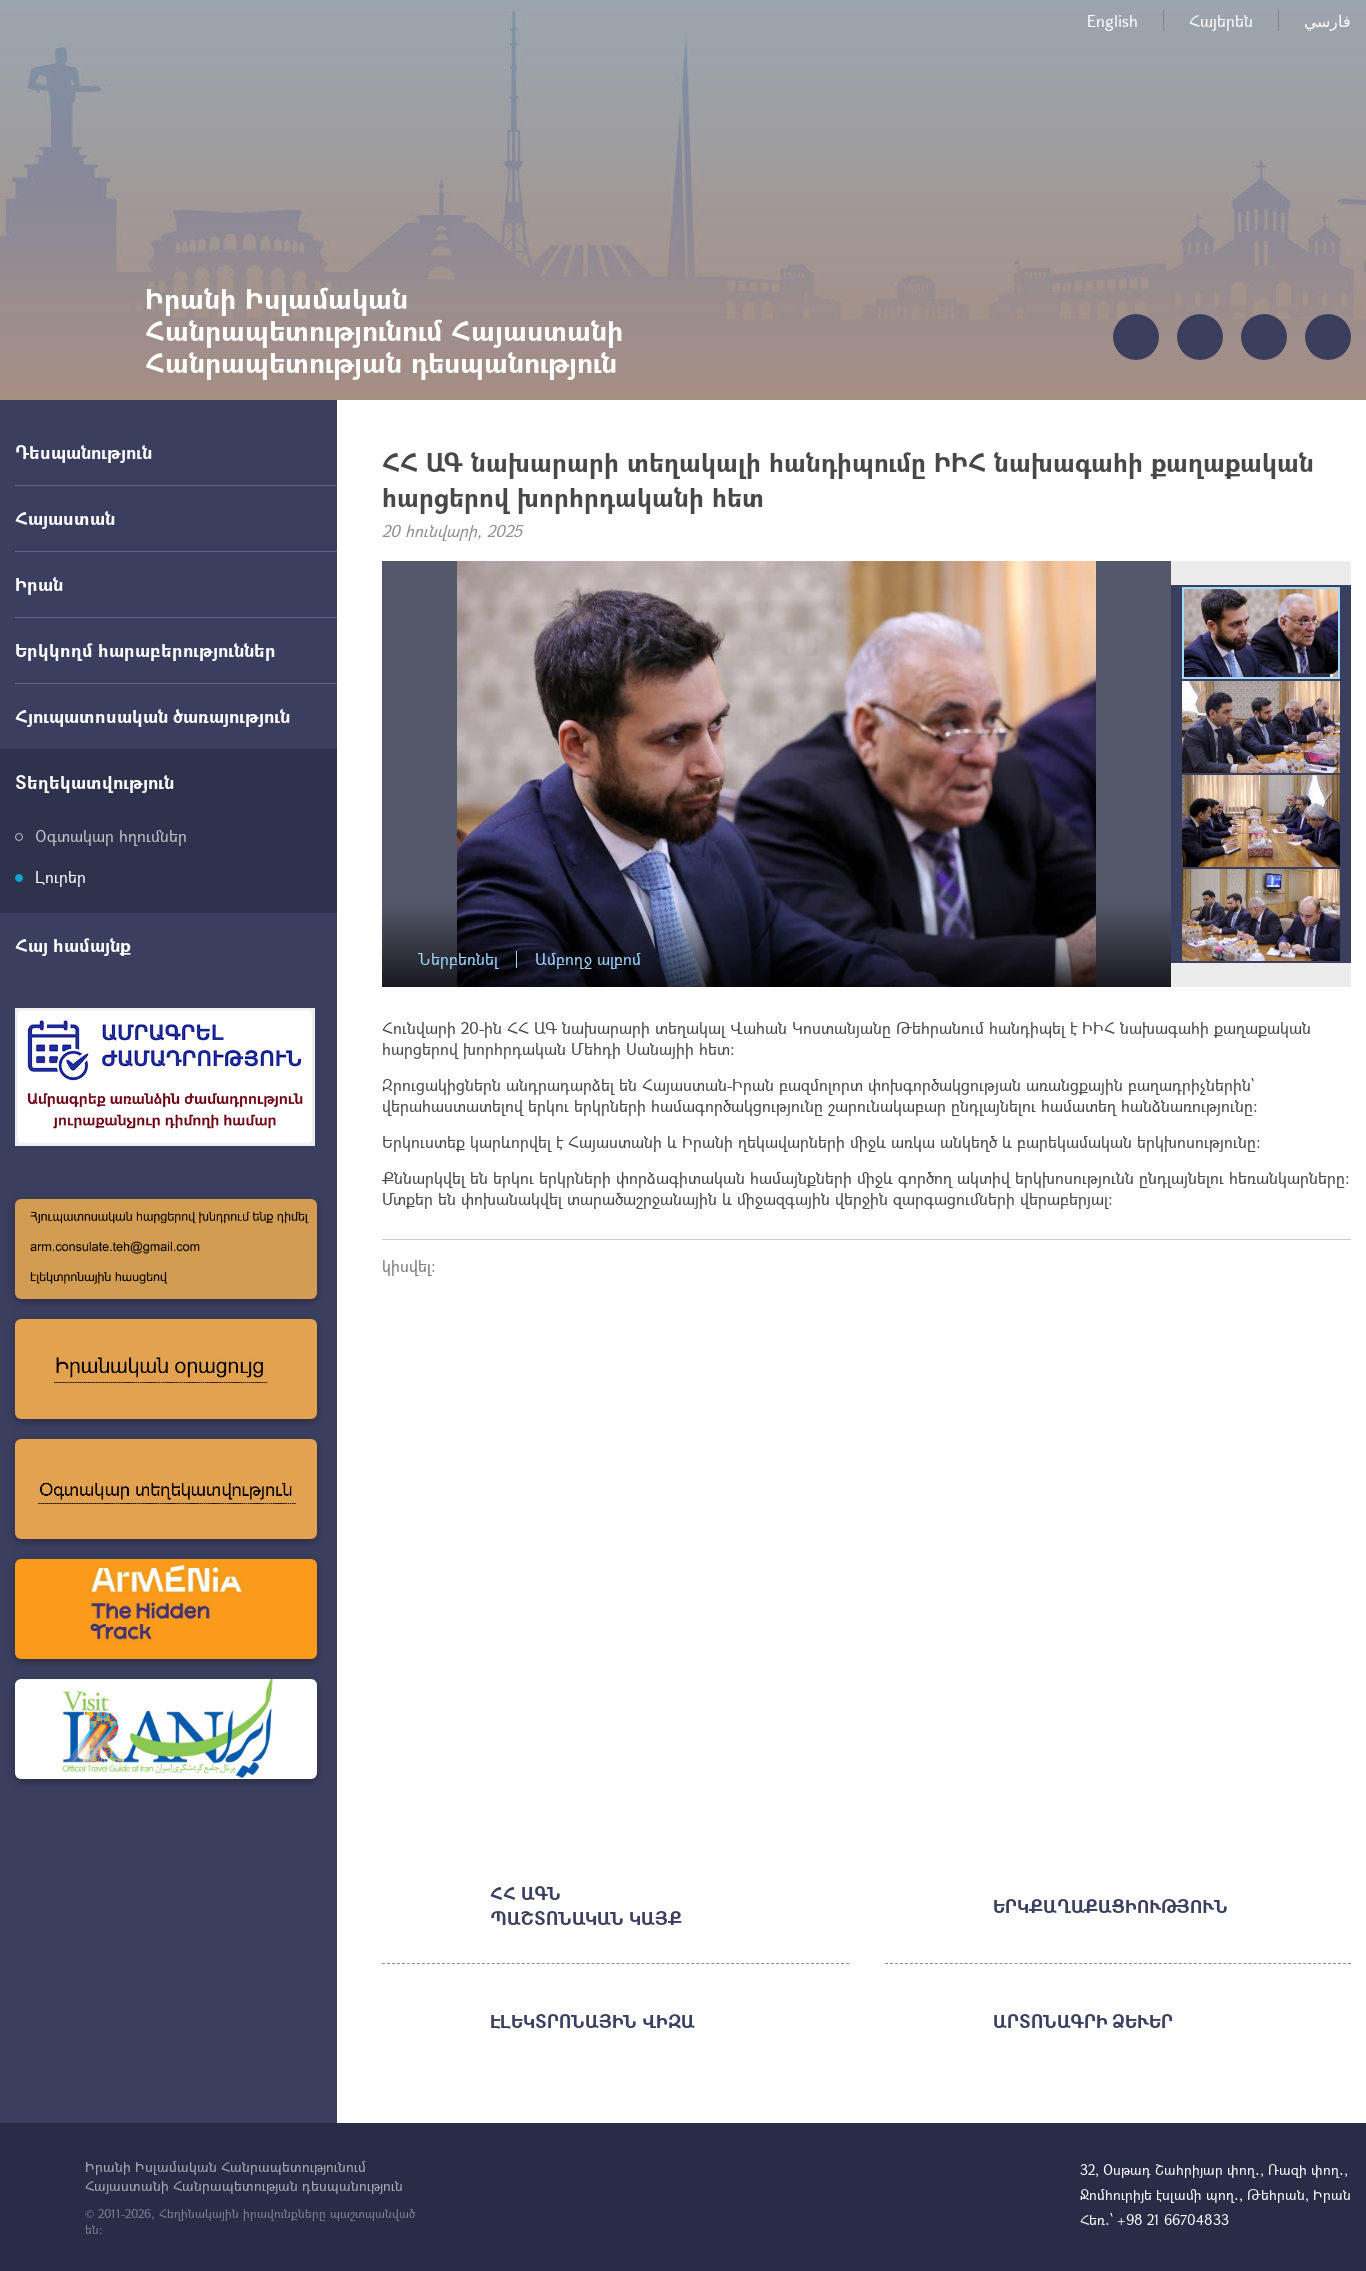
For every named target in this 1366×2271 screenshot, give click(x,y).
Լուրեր (60, 876)
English (1112, 20)
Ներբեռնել (458, 959)
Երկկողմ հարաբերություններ (145, 650)
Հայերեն (1221, 20)
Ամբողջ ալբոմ (588, 959)
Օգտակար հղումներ (111, 835)
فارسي (1327, 20)
